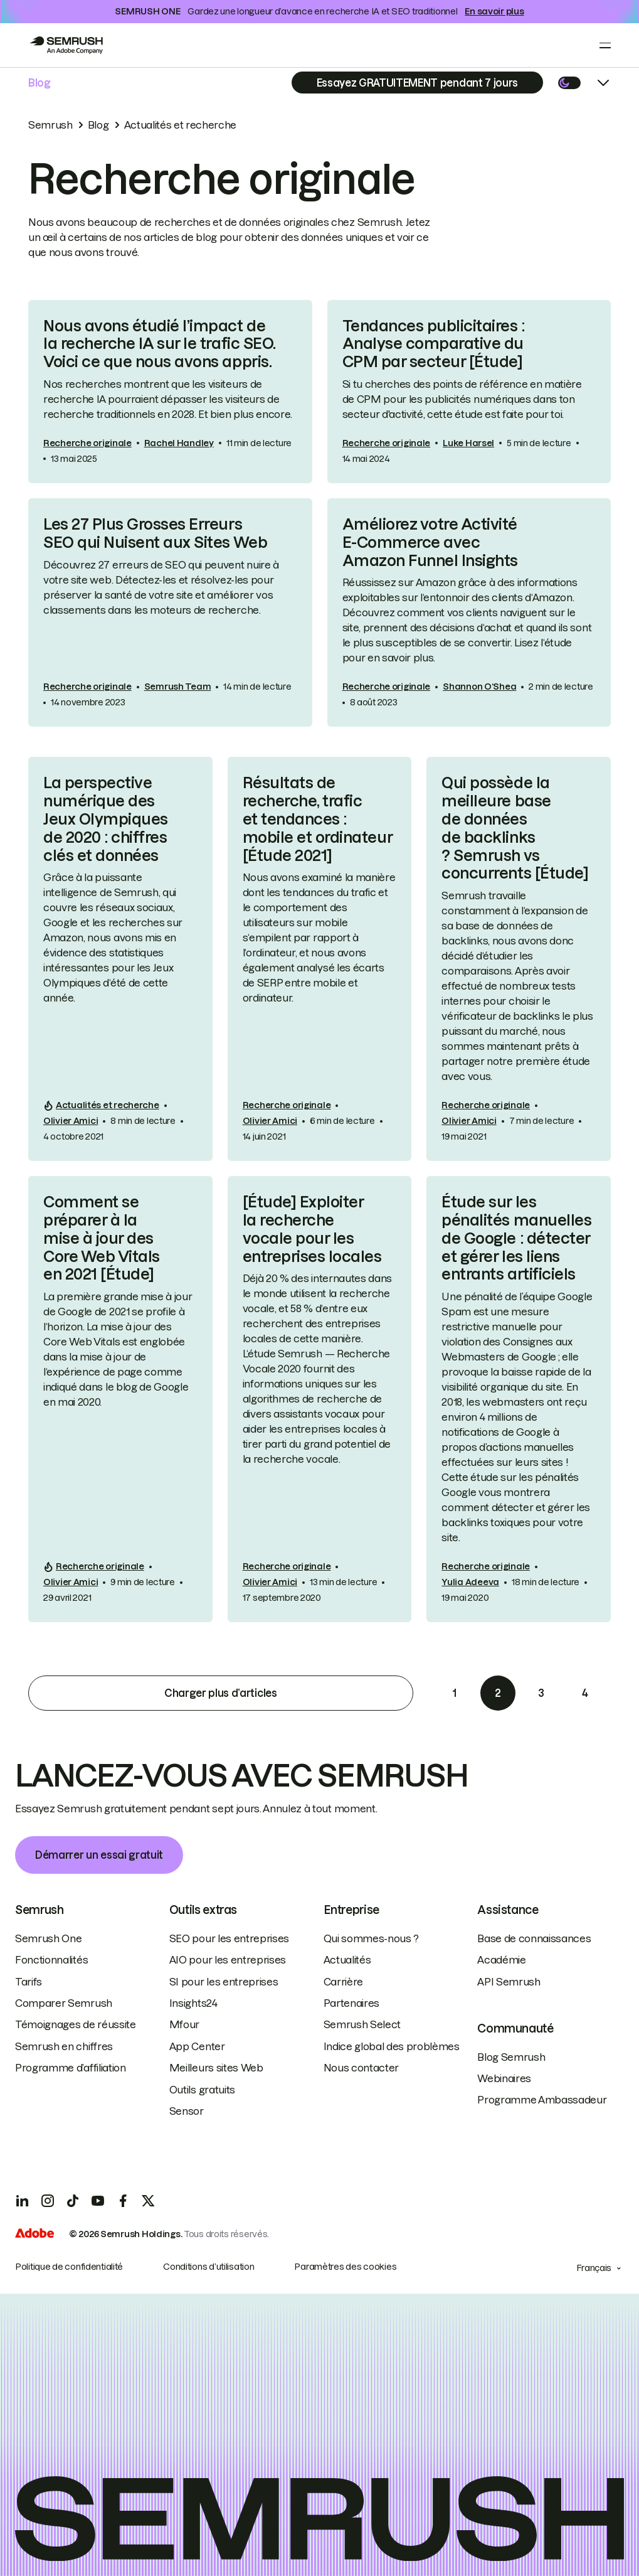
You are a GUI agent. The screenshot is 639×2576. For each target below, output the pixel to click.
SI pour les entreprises (223, 1981)
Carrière (343, 1981)
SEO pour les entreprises (229, 1938)
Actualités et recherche (180, 125)
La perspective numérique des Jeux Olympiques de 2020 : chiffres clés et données (105, 818)
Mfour (184, 2024)
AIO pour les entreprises (227, 1959)
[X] (148, 2200)
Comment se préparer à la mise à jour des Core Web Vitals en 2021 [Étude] (101, 1238)
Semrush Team (177, 686)
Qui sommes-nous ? (372, 1938)
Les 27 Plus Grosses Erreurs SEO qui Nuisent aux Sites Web (155, 533)
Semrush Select (362, 2024)
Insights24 (193, 2003)
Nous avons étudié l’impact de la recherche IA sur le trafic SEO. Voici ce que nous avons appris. (159, 344)
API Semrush (508, 1981)
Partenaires (351, 2003)
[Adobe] (34, 2234)
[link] (170, 391)
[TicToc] (72, 2200)
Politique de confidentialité (69, 2267)
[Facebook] (122, 2200)
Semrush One (48, 1938)
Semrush (50, 125)
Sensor (186, 2111)
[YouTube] (97, 2200)
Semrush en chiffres (64, 2046)
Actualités (347, 1959)
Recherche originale (87, 443)
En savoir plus (494, 11)
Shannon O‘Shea (479, 686)
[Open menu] (605, 45)
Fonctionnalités (51, 1959)
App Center (197, 2046)
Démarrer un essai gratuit (99, 1855)
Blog (39, 82)
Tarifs (28, 1981)
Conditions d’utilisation (208, 2267)
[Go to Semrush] (65, 45)
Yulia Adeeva (470, 1582)
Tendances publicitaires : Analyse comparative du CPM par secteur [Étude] (433, 344)
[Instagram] (47, 2200)
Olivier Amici (70, 1121)
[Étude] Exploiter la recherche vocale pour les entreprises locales (312, 1229)
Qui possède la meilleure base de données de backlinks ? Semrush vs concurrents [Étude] (514, 828)
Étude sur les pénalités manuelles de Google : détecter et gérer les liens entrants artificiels (516, 1238)
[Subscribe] (417, 83)
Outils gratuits (202, 2089)
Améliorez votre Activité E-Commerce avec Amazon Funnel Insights (430, 542)
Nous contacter (361, 2067)
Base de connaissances (534, 1938)
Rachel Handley (179, 443)
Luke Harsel (468, 443)
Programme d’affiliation (70, 2067)
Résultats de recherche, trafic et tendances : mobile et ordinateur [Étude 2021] (318, 818)
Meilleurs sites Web (216, 2067)
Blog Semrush (511, 2057)
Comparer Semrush (63, 2003)
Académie (501, 1959)
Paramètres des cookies (345, 2267)
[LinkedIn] (22, 2200)
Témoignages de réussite (75, 2024)
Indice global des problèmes (392, 2046)
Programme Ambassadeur (541, 2099)
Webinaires (504, 2078)
